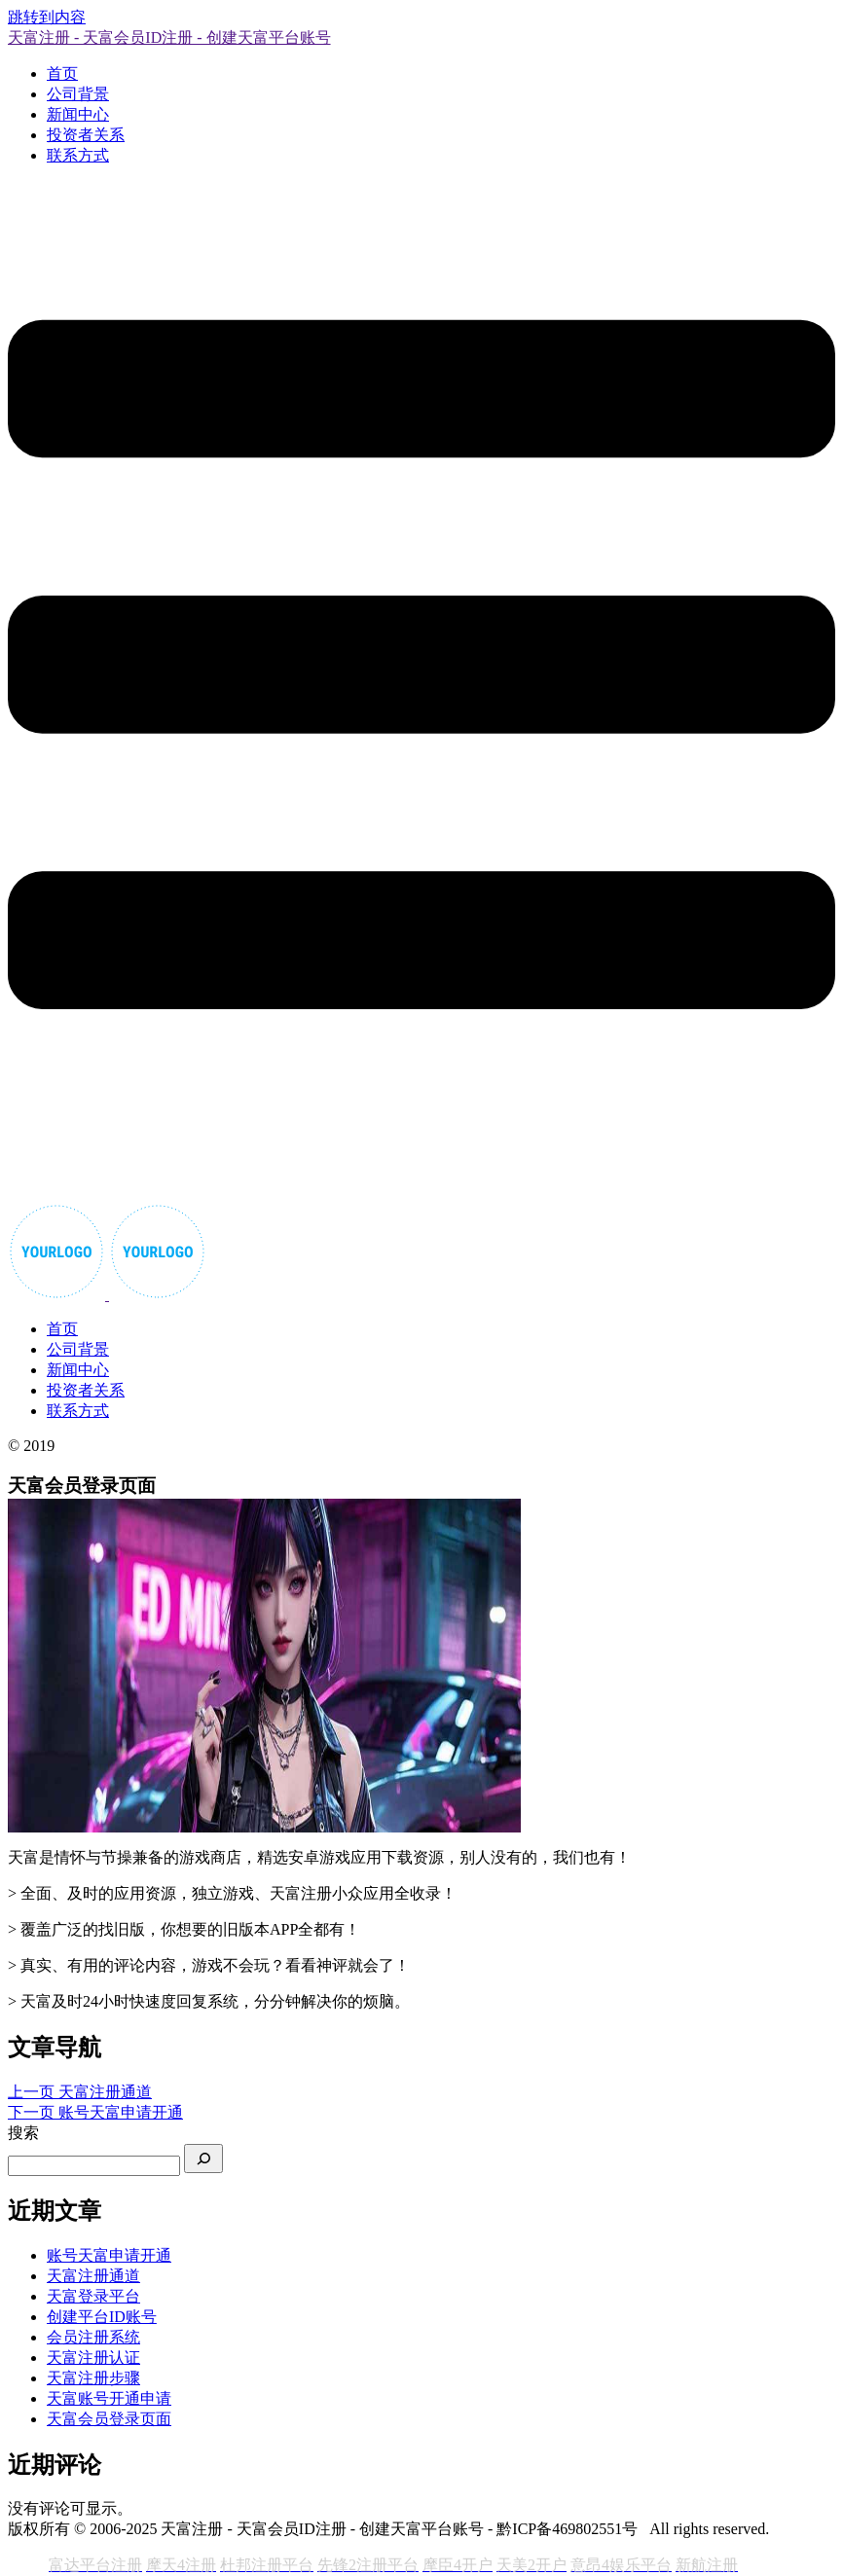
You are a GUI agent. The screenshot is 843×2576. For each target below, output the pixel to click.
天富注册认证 (93, 2357)
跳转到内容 (47, 17)
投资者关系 (86, 135)
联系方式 (78, 155)
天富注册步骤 (93, 2378)
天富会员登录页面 (109, 2419)
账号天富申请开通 (109, 2255)
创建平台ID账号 (102, 2316)
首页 (62, 73)
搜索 (23, 2132)
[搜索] (203, 2158)
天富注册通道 (93, 2276)
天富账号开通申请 (109, 2398)
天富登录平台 (93, 2296)
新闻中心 (78, 114)
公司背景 (78, 94)
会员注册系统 (93, 2337)
